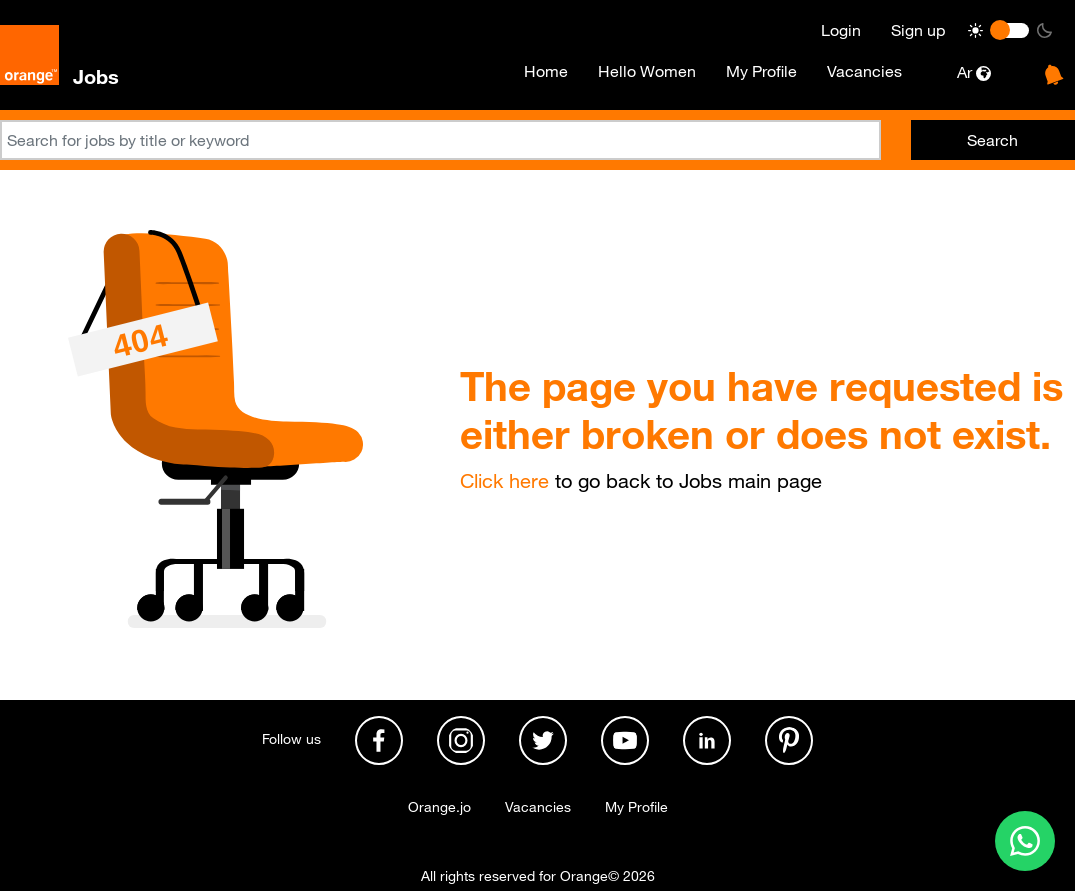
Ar (974, 72)
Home (546, 71)
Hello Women (647, 71)
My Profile (761, 71)
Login (841, 30)
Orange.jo (439, 807)
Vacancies (864, 71)
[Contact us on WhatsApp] (1025, 841)
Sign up (918, 30)
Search (992, 140)
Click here (504, 481)
